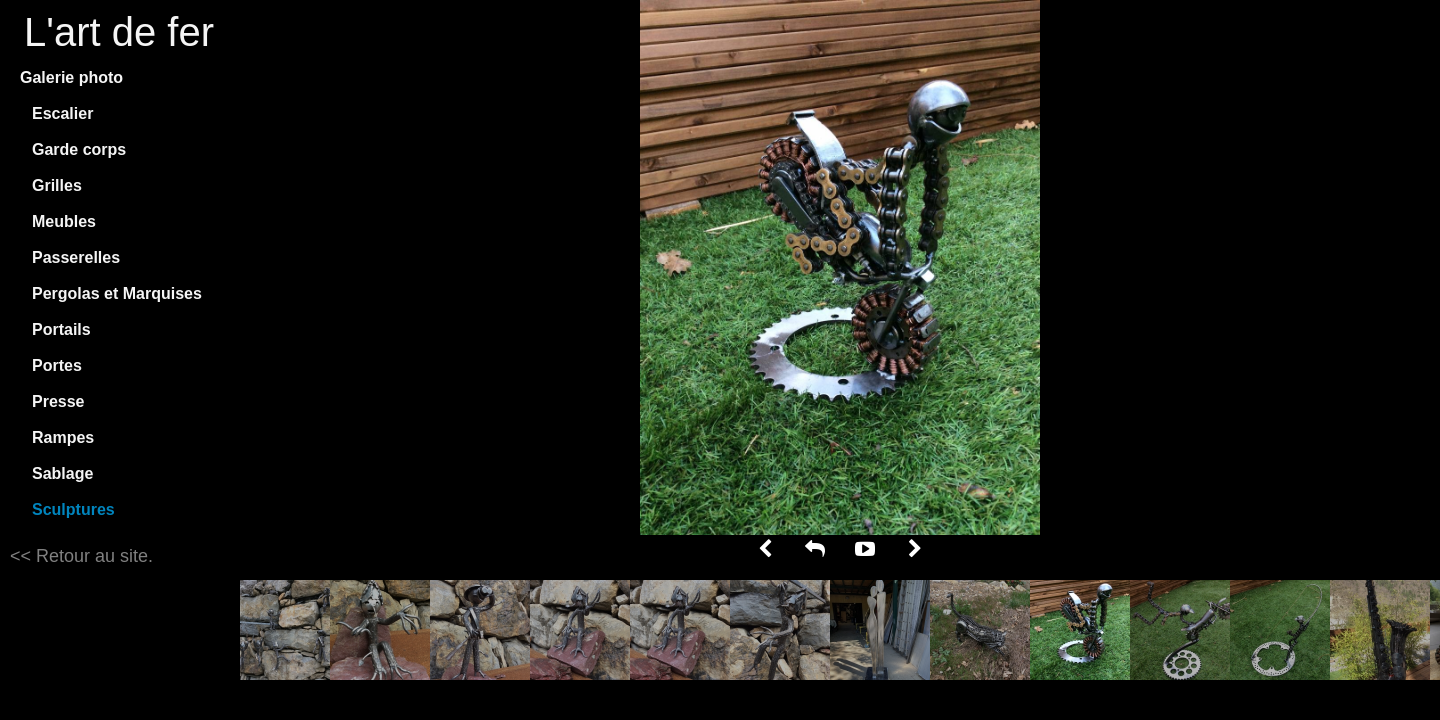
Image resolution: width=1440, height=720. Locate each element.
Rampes (63, 437)
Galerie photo (71, 77)
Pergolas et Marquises (117, 293)
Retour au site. (92, 556)
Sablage (62, 473)
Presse (58, 401)
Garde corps (79, 149)
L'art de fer (119, 32)
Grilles (57, 185)
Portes (57, 365)
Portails (61, 329)
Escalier (62, 113)
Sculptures (73, 509)
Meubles (64, 221)
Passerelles (76, 257)
